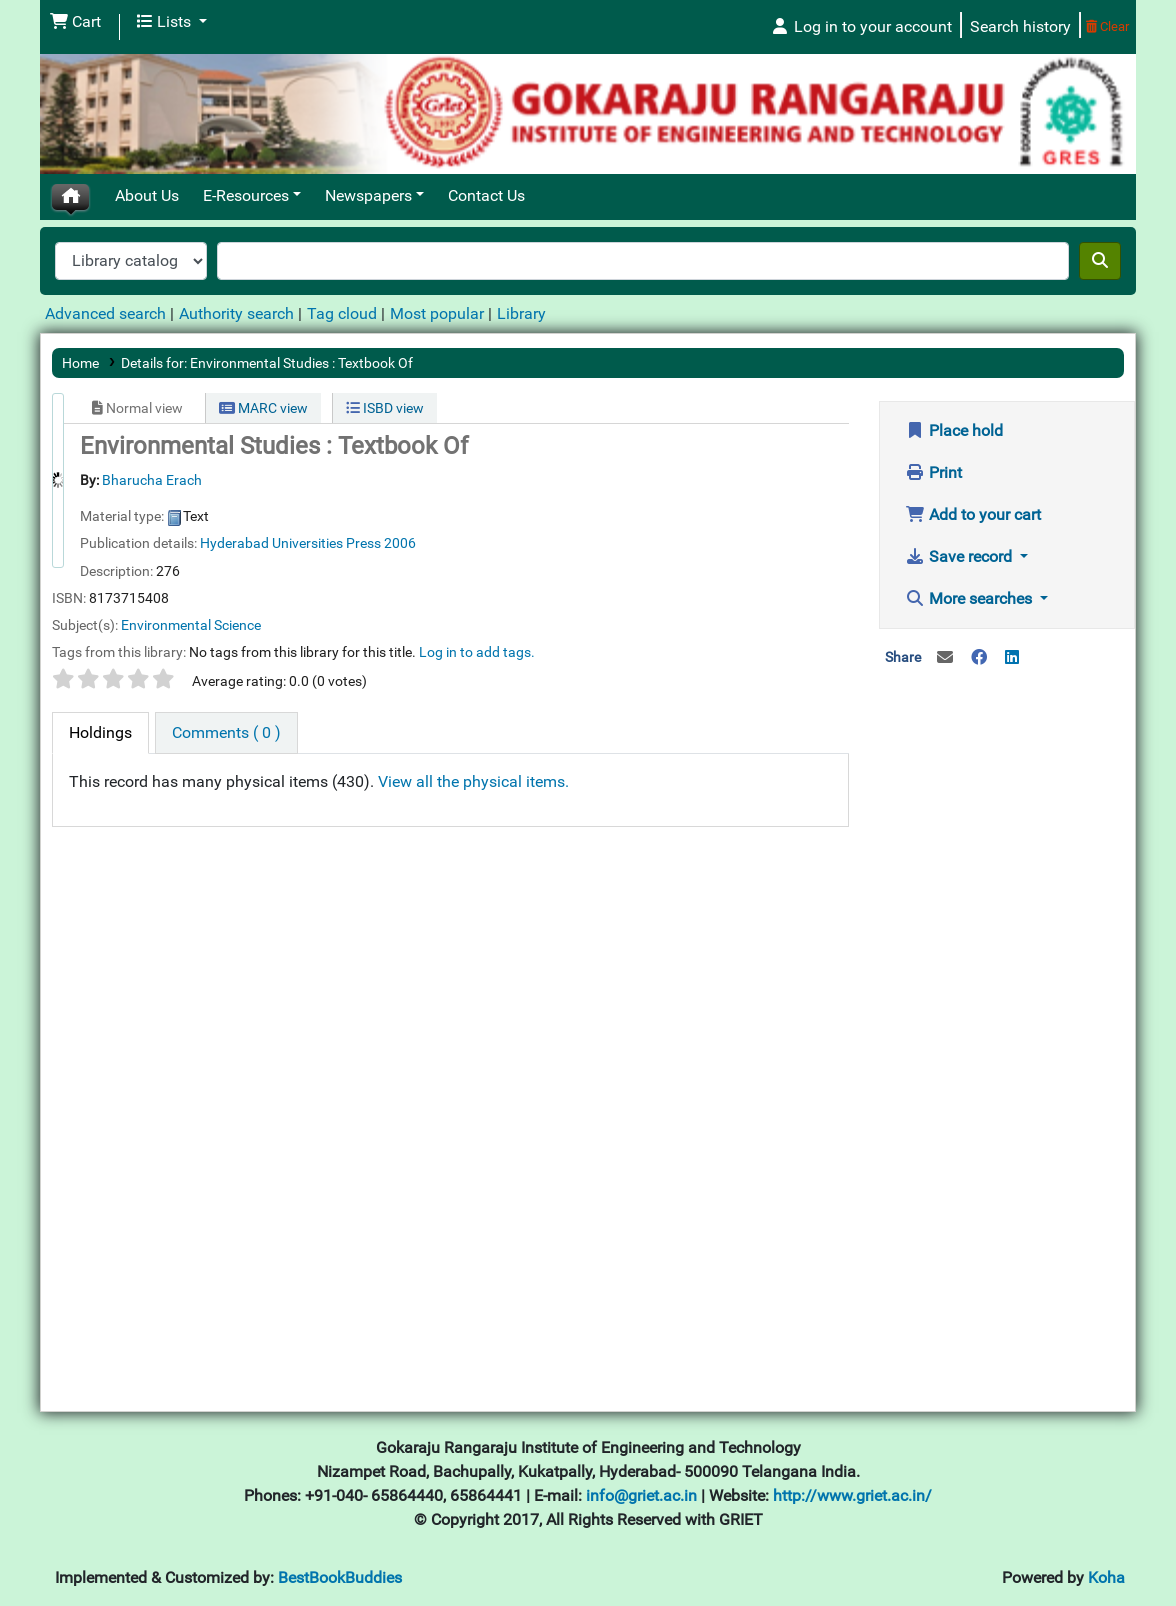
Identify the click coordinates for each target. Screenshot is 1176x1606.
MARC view (263, 408)
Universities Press (326, 543)
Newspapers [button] (368, 195)
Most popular (437, 313)
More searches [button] (970, 598)
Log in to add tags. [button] (477, 652)
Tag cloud (342, 313)
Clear (1107, 26)
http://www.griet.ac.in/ (852, 1495)
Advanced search (105, 313)
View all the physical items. (473, 781)
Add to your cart (973, 514)
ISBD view (385, 408)
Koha (1106, 1577)
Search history (1020, 26)
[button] (75, 22)
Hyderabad (234, 543)
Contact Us (486, 195)
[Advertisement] (1007, 1003)
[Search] (1100, 261)
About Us (147, 195)
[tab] (100, 733)
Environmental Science (191, 625)
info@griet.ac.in (643, 1495)
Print (933, 472)
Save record (960, 556)
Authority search (236, 313)
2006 (400, 543)
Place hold (954, 430)
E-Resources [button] (246, 195)
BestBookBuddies (340, 1577)
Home (80, 363)
